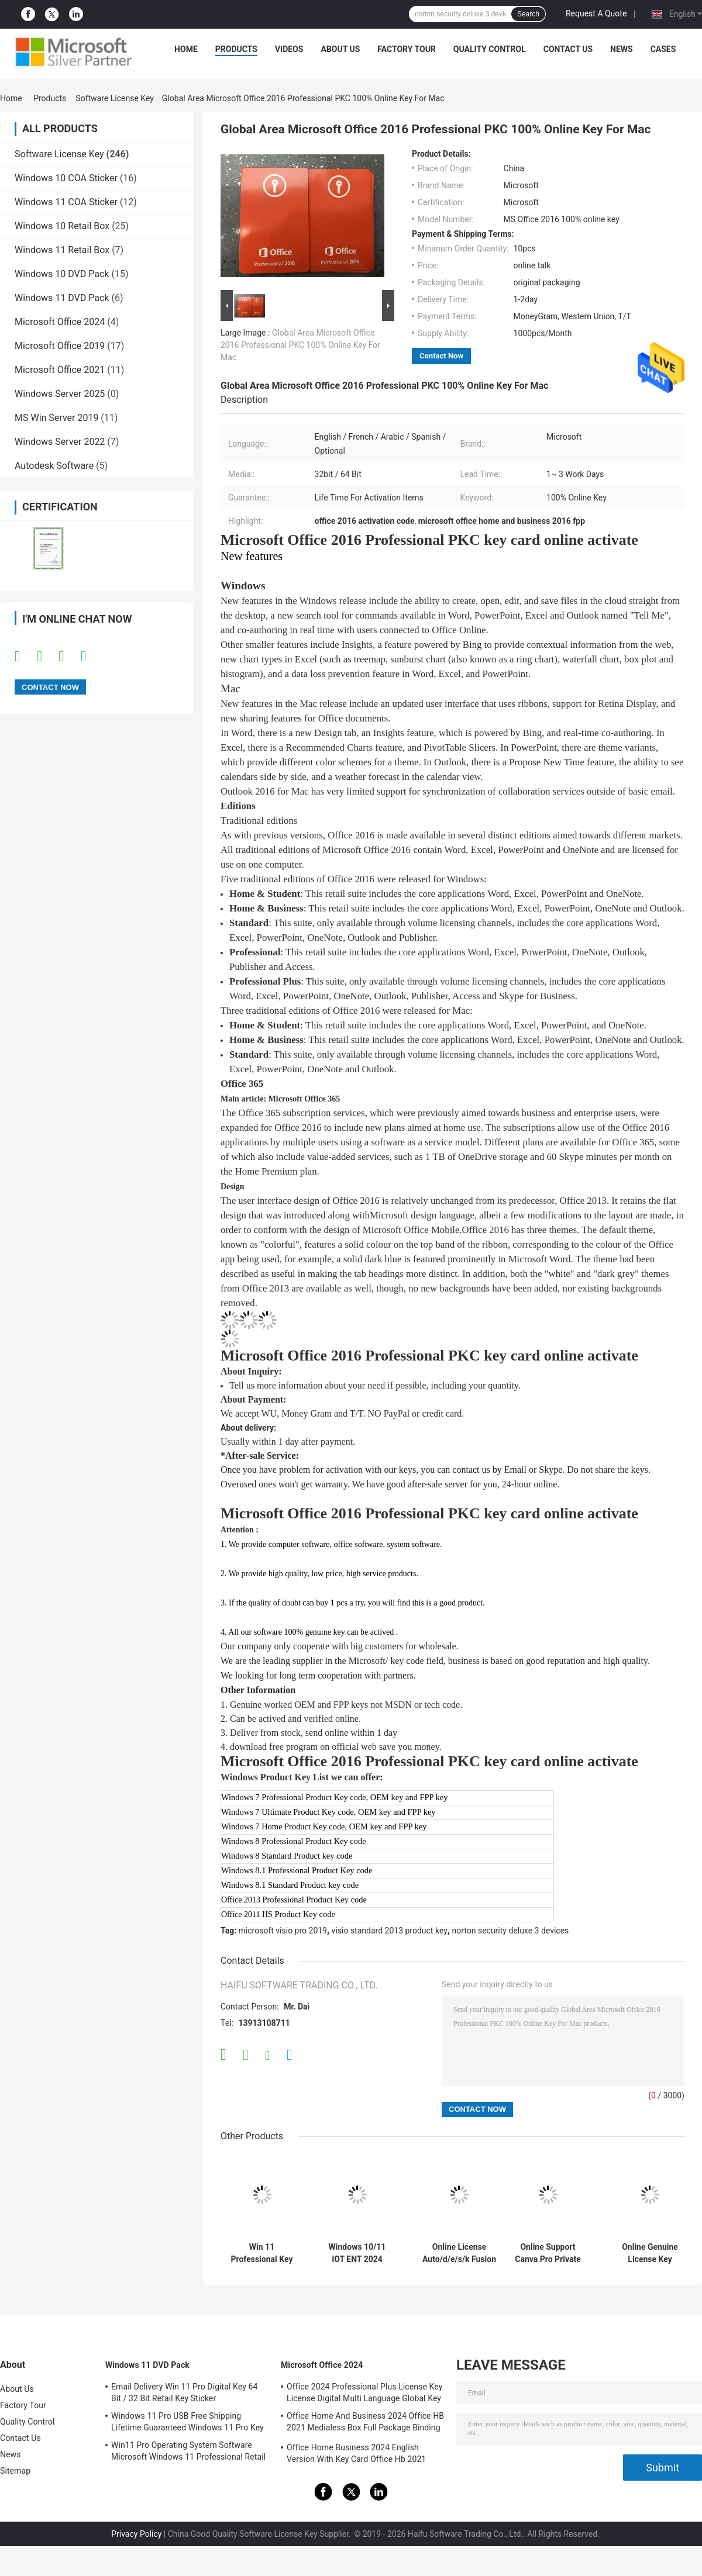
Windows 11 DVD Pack (62, 297)
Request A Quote (596, 13)
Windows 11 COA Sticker (66, 202)
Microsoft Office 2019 (60, 345)
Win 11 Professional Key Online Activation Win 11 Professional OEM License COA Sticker (262, 2253)
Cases (663, 49)
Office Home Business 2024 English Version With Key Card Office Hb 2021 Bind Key (356, 2455)
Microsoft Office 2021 (60, 369)
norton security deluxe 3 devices (510, 1930)
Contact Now (441, 355)
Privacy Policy (136, 2534)
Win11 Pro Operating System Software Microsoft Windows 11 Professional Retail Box (188, 2452)
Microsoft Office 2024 (60, 321)
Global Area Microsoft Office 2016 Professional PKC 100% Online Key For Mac (300, 345)
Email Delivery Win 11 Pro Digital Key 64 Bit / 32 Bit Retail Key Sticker (184, 2392)
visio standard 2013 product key (390, 1930)
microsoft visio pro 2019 (283, 1930)
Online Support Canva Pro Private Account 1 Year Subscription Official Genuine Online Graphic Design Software (547, 2253)
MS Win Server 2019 (56, 417)
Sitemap (15, 2470)
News (621, 49)
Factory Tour (406, 49)
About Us (340, 49)
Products (236, 49)
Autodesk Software (54, 465)
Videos (289, 49)
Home (186, 49)
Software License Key (114, 98)
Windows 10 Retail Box (62, 226)
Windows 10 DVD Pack (62, 273)
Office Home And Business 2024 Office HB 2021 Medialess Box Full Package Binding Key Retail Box (365, 2423)
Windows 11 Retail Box (62, 249)
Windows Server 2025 (60, 393)
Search (528, 14)
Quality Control (489, 49)
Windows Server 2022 (60, 441)
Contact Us (568, 49)
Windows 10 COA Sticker (66, 178)
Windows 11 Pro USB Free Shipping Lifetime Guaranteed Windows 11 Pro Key (187, 2421)
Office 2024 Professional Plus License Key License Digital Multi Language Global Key (364, 2392)
